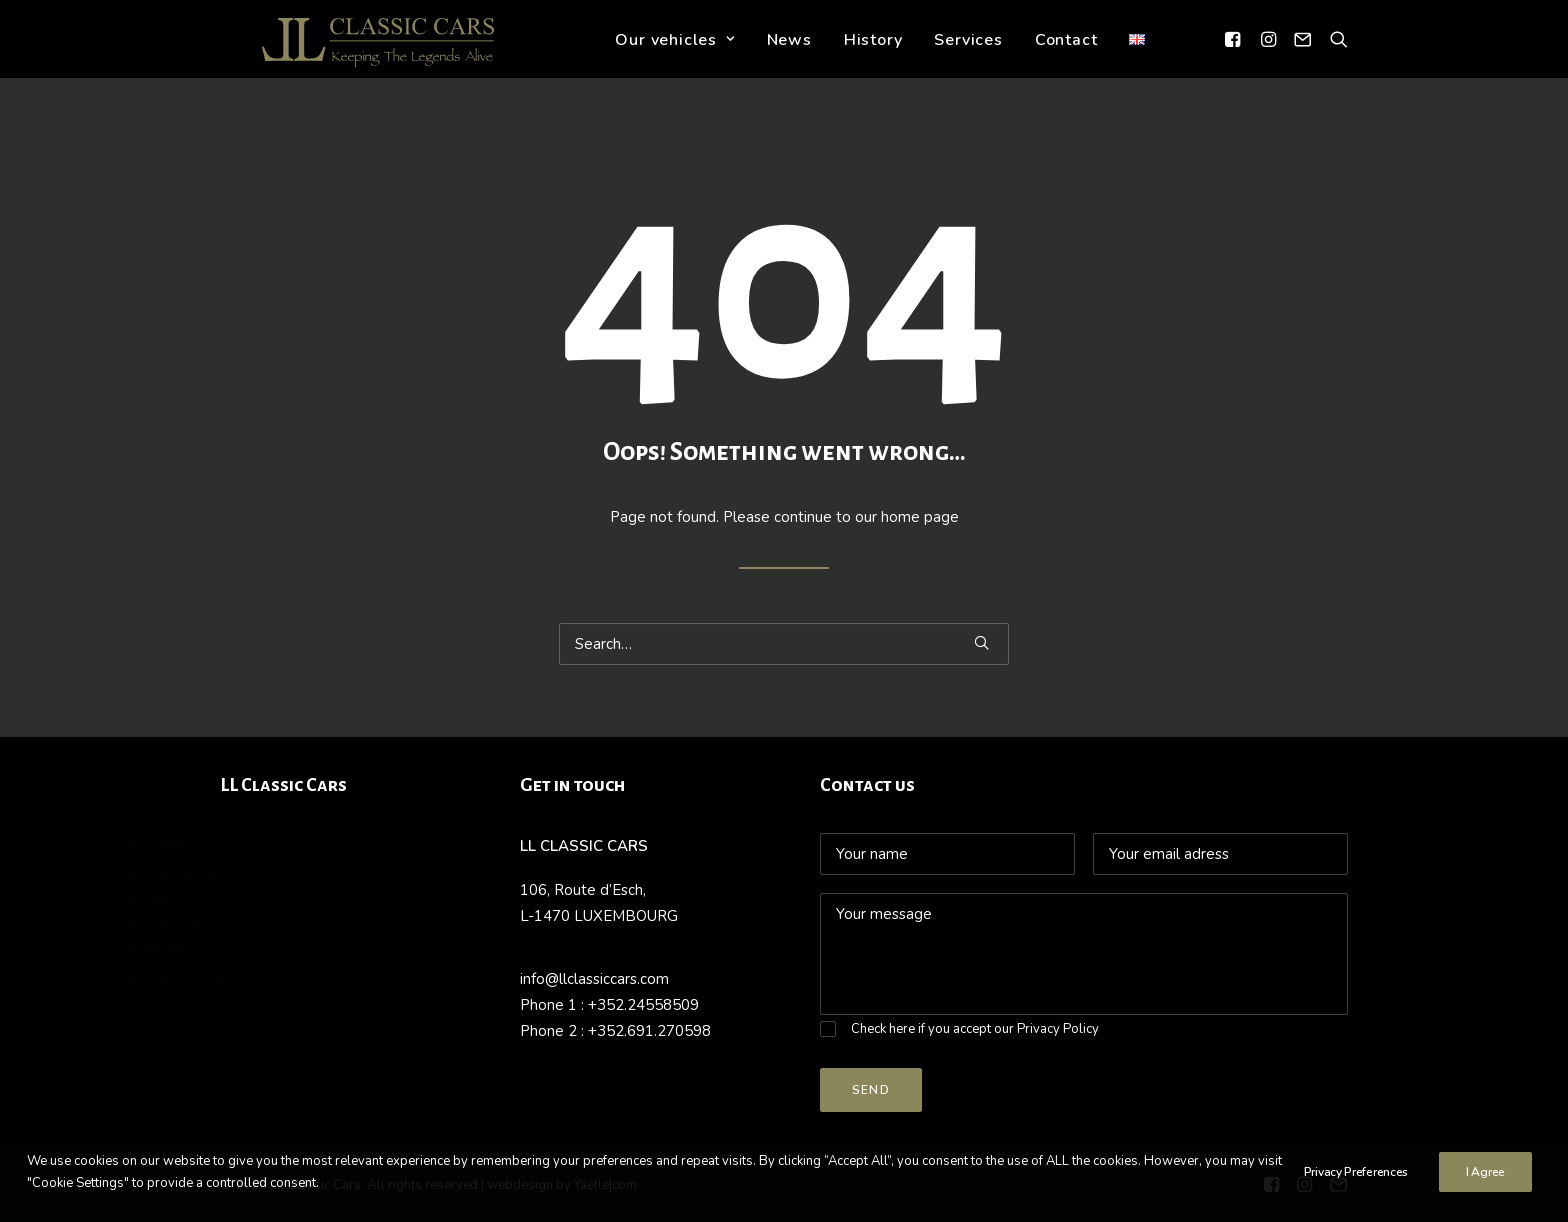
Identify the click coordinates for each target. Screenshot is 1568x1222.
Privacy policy (266, 977)
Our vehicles (678, 54)
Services (972, 54)
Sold (235, 898)
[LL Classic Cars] (371, 53)
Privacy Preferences (1356, 1176)
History (876, 54)
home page (920, 517)
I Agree (1485, 1176)
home (239, 846)
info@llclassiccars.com (594, 979)
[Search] (1334, 53)
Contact (1069, 54)
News (792, 54)
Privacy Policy (1058, 1029)
